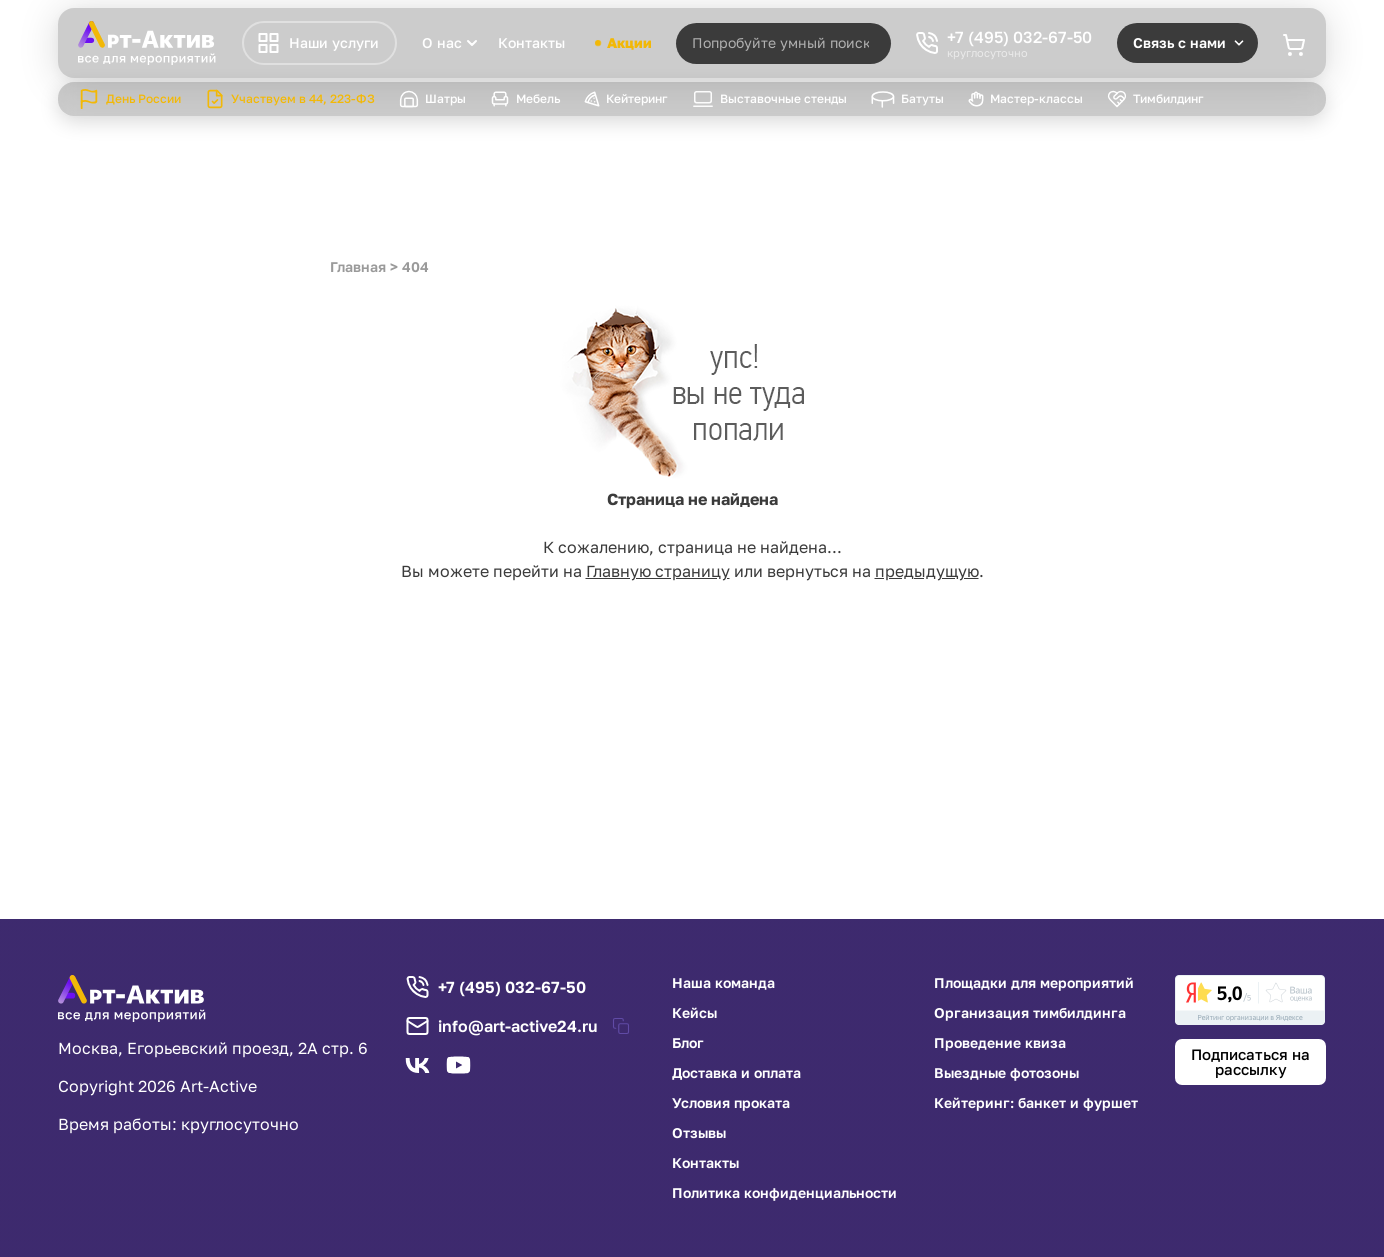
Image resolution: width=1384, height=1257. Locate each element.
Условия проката (731, 1103)
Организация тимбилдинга (1030, 1013)
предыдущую (927, 571)
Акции (623, 43)
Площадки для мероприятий (1034, 983)
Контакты (531, 43)
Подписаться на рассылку (1250, 1061)
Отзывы (699, 1133)
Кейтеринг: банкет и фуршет (1036, 1103)
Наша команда (723, 983)
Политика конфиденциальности (784, 1193)
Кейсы (694, 1013)
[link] (1250, 1000)
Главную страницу (658, 571)
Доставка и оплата (736, 1073)
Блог (688, 1043)
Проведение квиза (1000, 1043)
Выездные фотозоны (1006, 1073)
